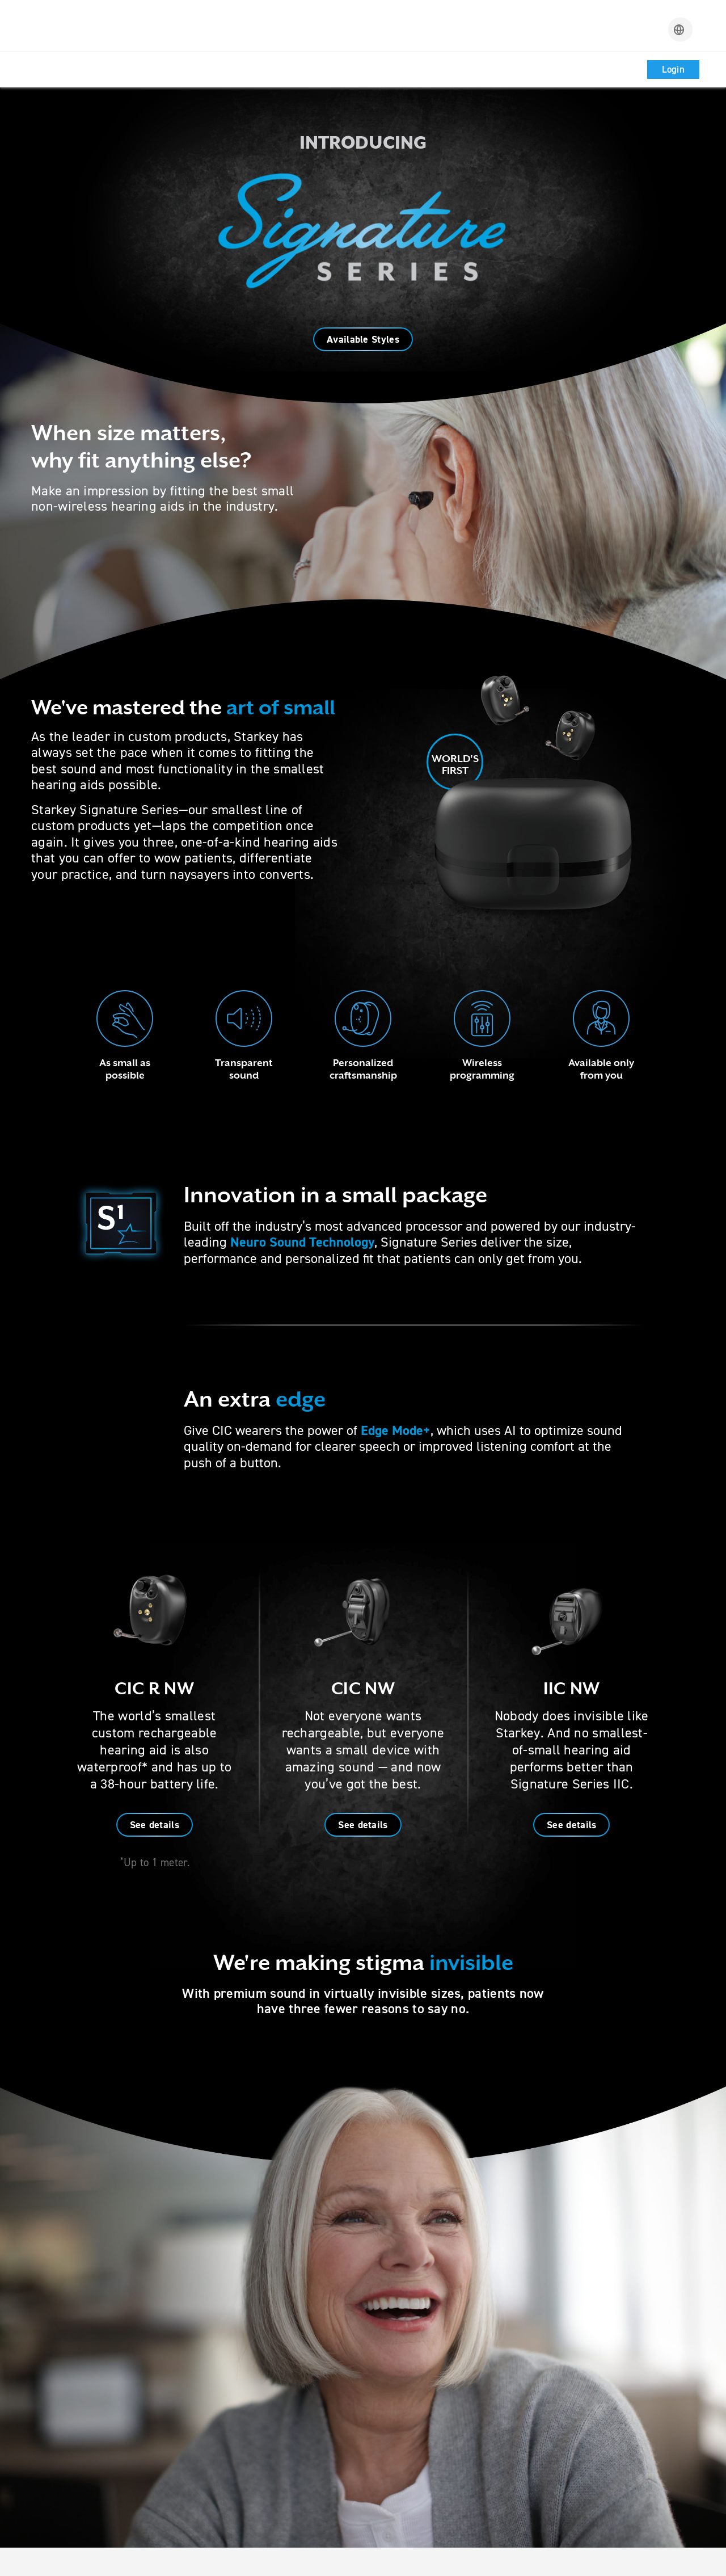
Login (673, 69)
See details (154, 1825)
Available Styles (363, 339)
